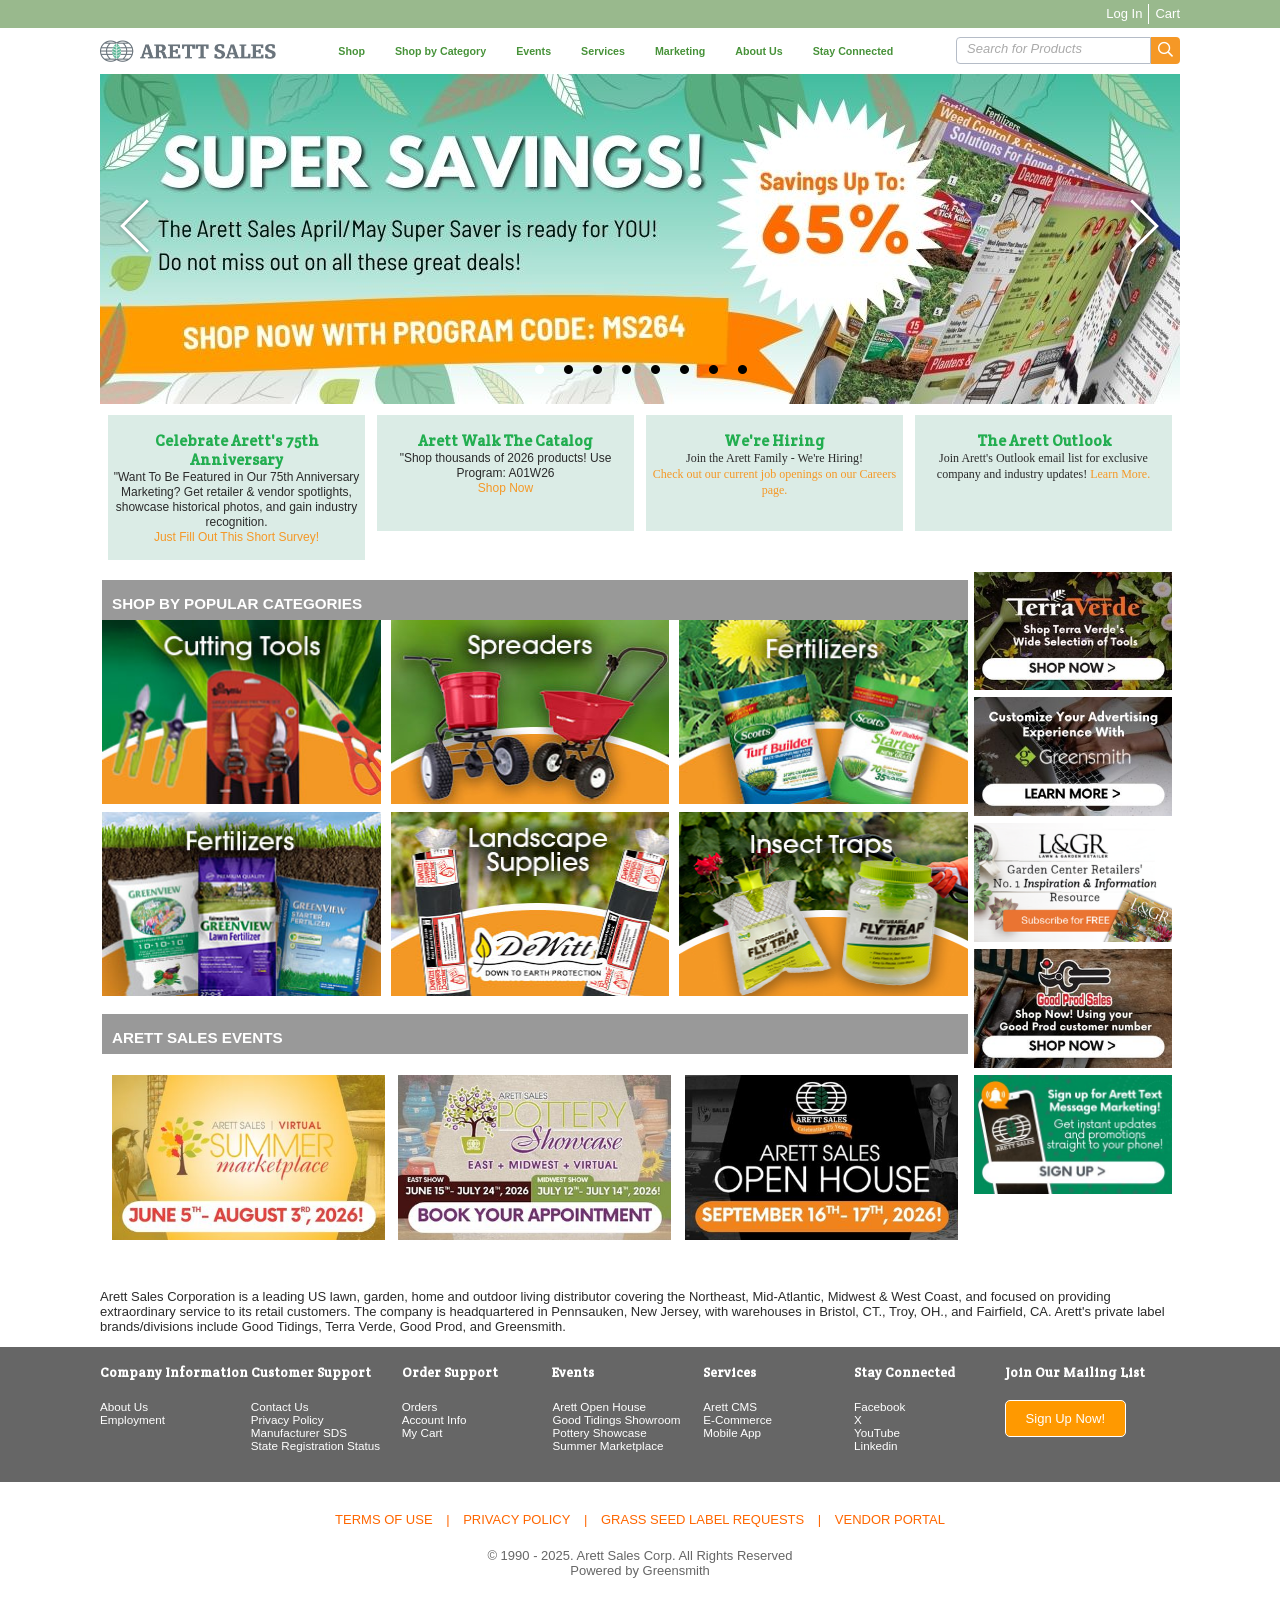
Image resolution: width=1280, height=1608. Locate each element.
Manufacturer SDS (299, 1432)
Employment (132, 1419)
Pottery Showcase (599, 1432)
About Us (124, 1406)
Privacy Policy (287, 1419)
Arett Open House (599, 1406)
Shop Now (505, 488)
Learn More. (1120, 474)
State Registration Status (315, 1445)
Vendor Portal (890, 1519)
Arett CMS (730, 1406)
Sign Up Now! (1065, 1418)
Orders (420, 1406)
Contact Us (280, 1406)
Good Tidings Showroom (616, 1419)
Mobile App (732, 1432)
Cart (1167, 13)
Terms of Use (384, 1519)
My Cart (422, 1432)
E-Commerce (737, 1419)
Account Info (434, 1419)
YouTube (877, 1432)
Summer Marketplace (607, 1445)
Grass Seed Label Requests (702, 1519)
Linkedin (876, 1445)
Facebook (879, 1406)
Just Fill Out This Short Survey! (236, 537)
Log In (1124, 13)
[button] (1165, 50)
